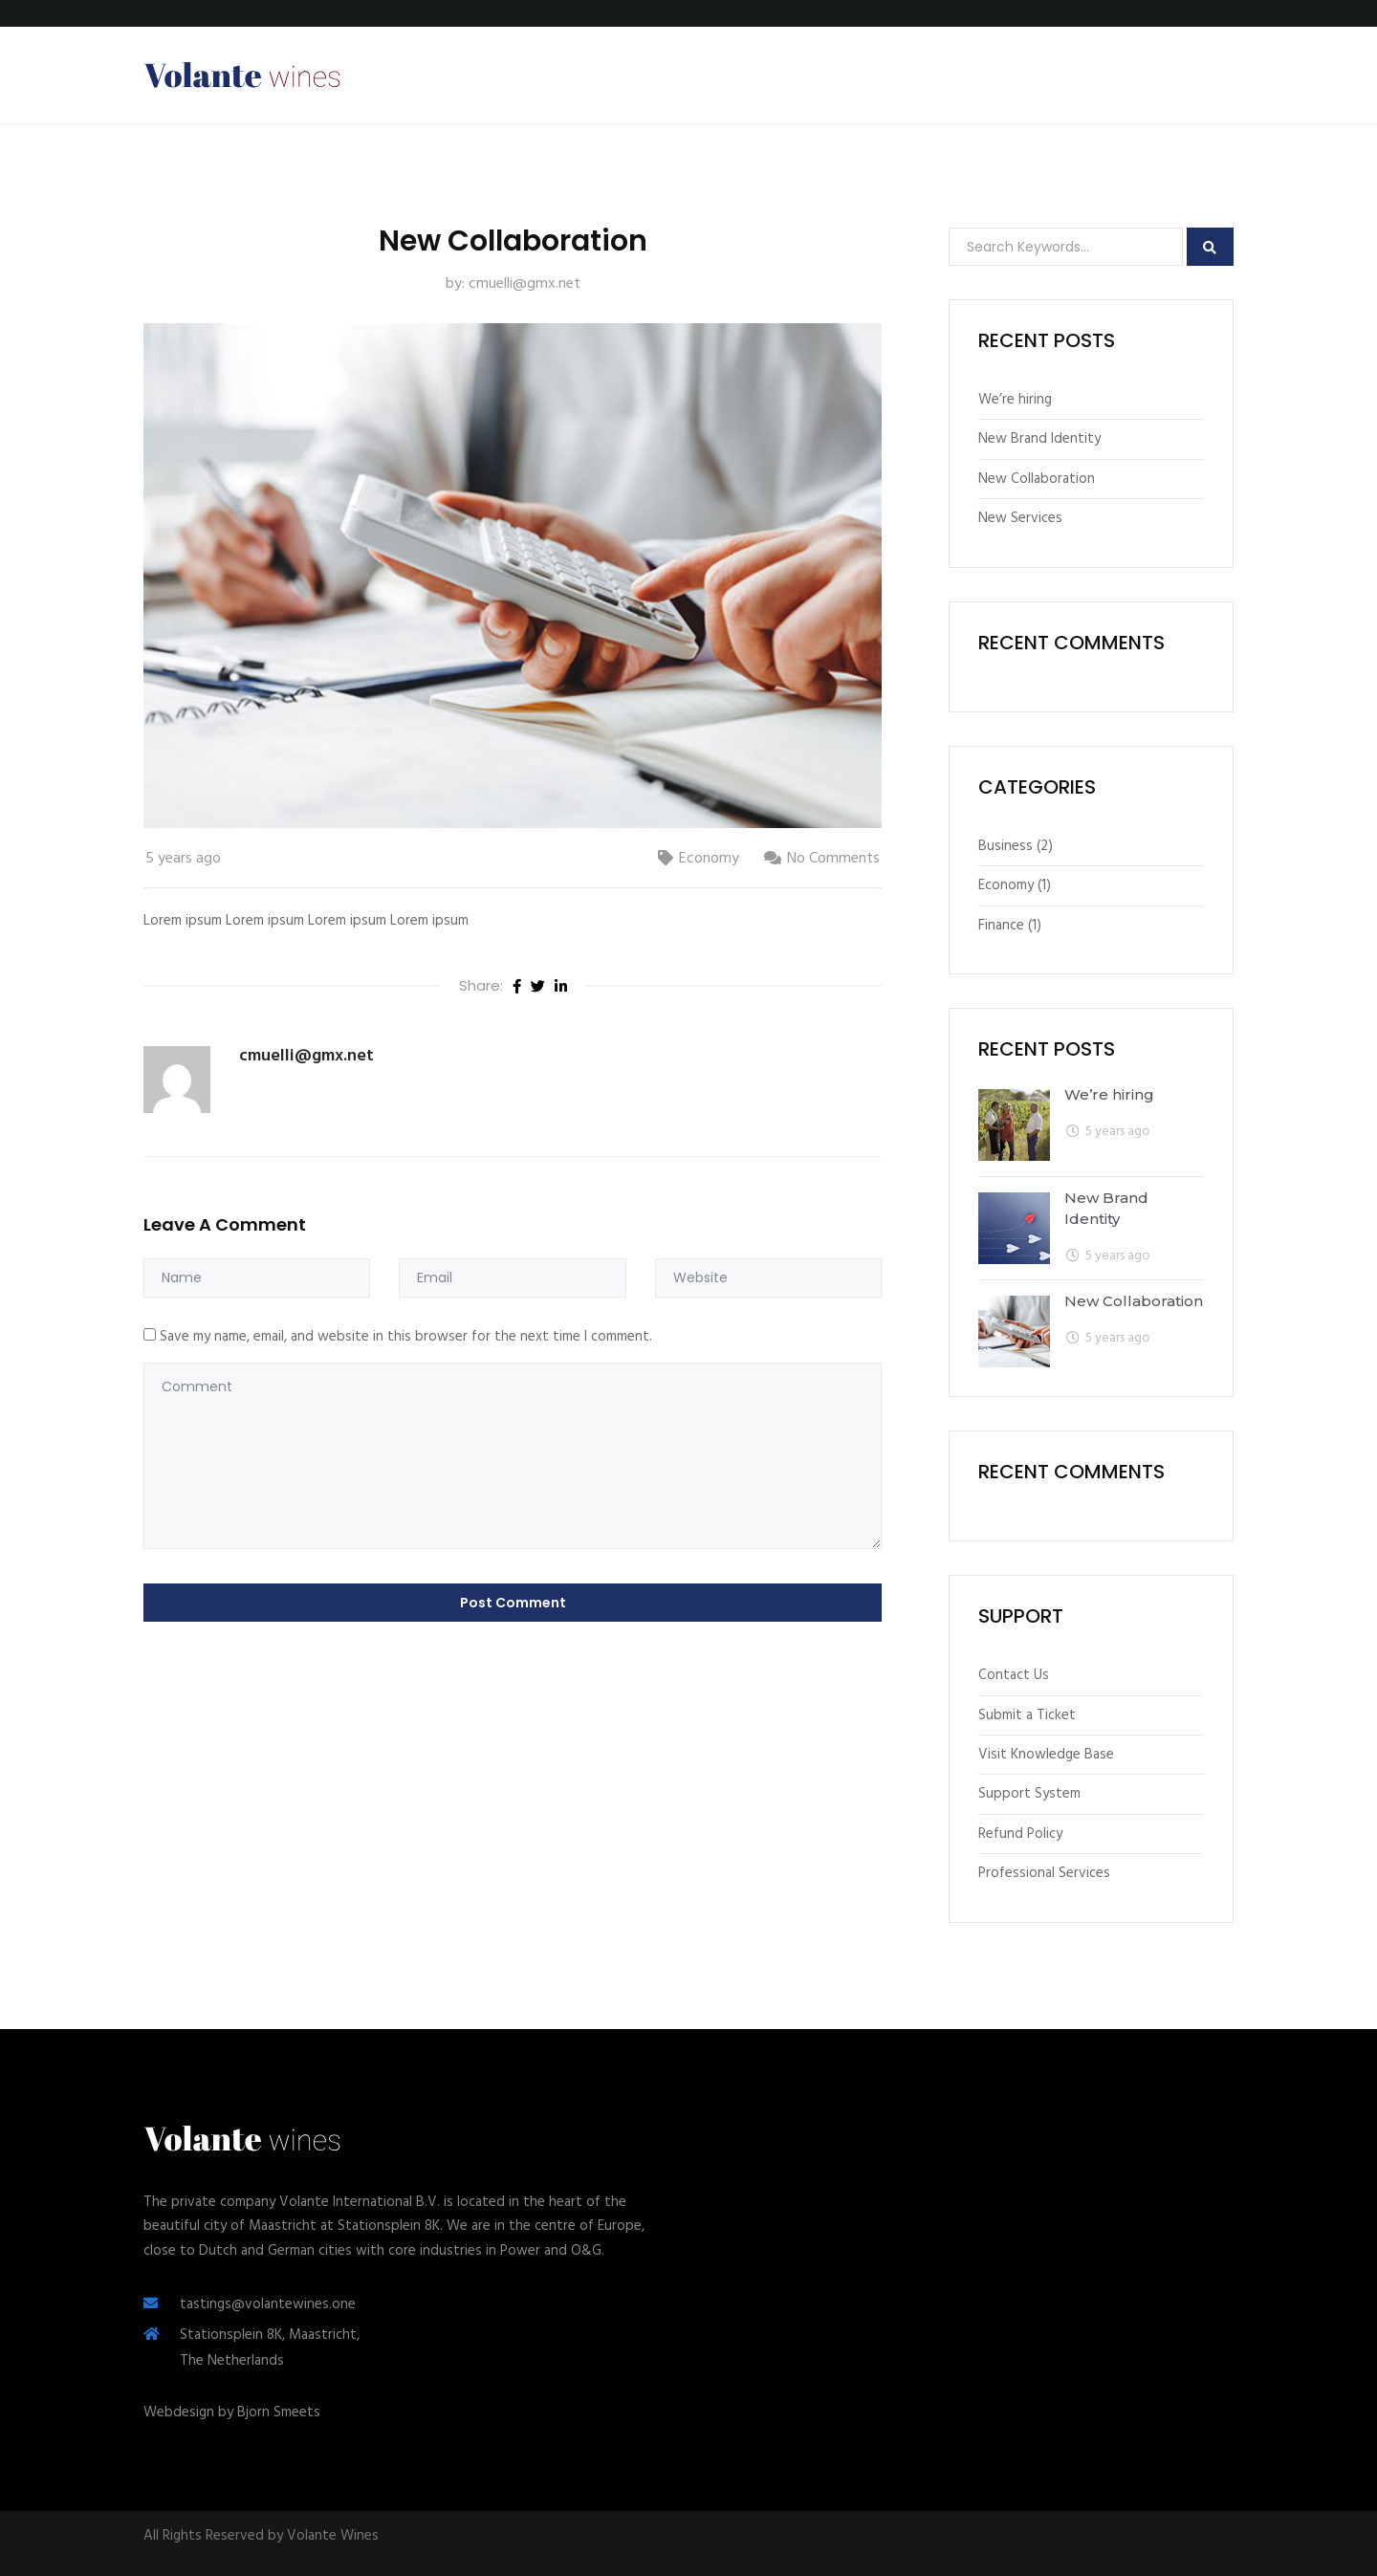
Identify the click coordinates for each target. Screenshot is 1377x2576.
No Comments (833, 858)
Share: (481, 985)
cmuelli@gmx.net (524, 284)
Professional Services (1044, 1873)
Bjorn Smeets (278, 2412)
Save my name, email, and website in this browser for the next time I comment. (406, 1337)
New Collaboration (1036, 479)
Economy (709, 858)
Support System (1029, 1793)
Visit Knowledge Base (1046, 1754)
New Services (1020, 518)
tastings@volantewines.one (268, 2304)
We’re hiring (1015, 399)
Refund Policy (1020, 1834)
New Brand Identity (1039, 438)
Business (1005, 846)
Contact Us (1013, 1675)
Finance (1001, 925)
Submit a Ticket (1027, 1715)
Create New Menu (1155, 74)
